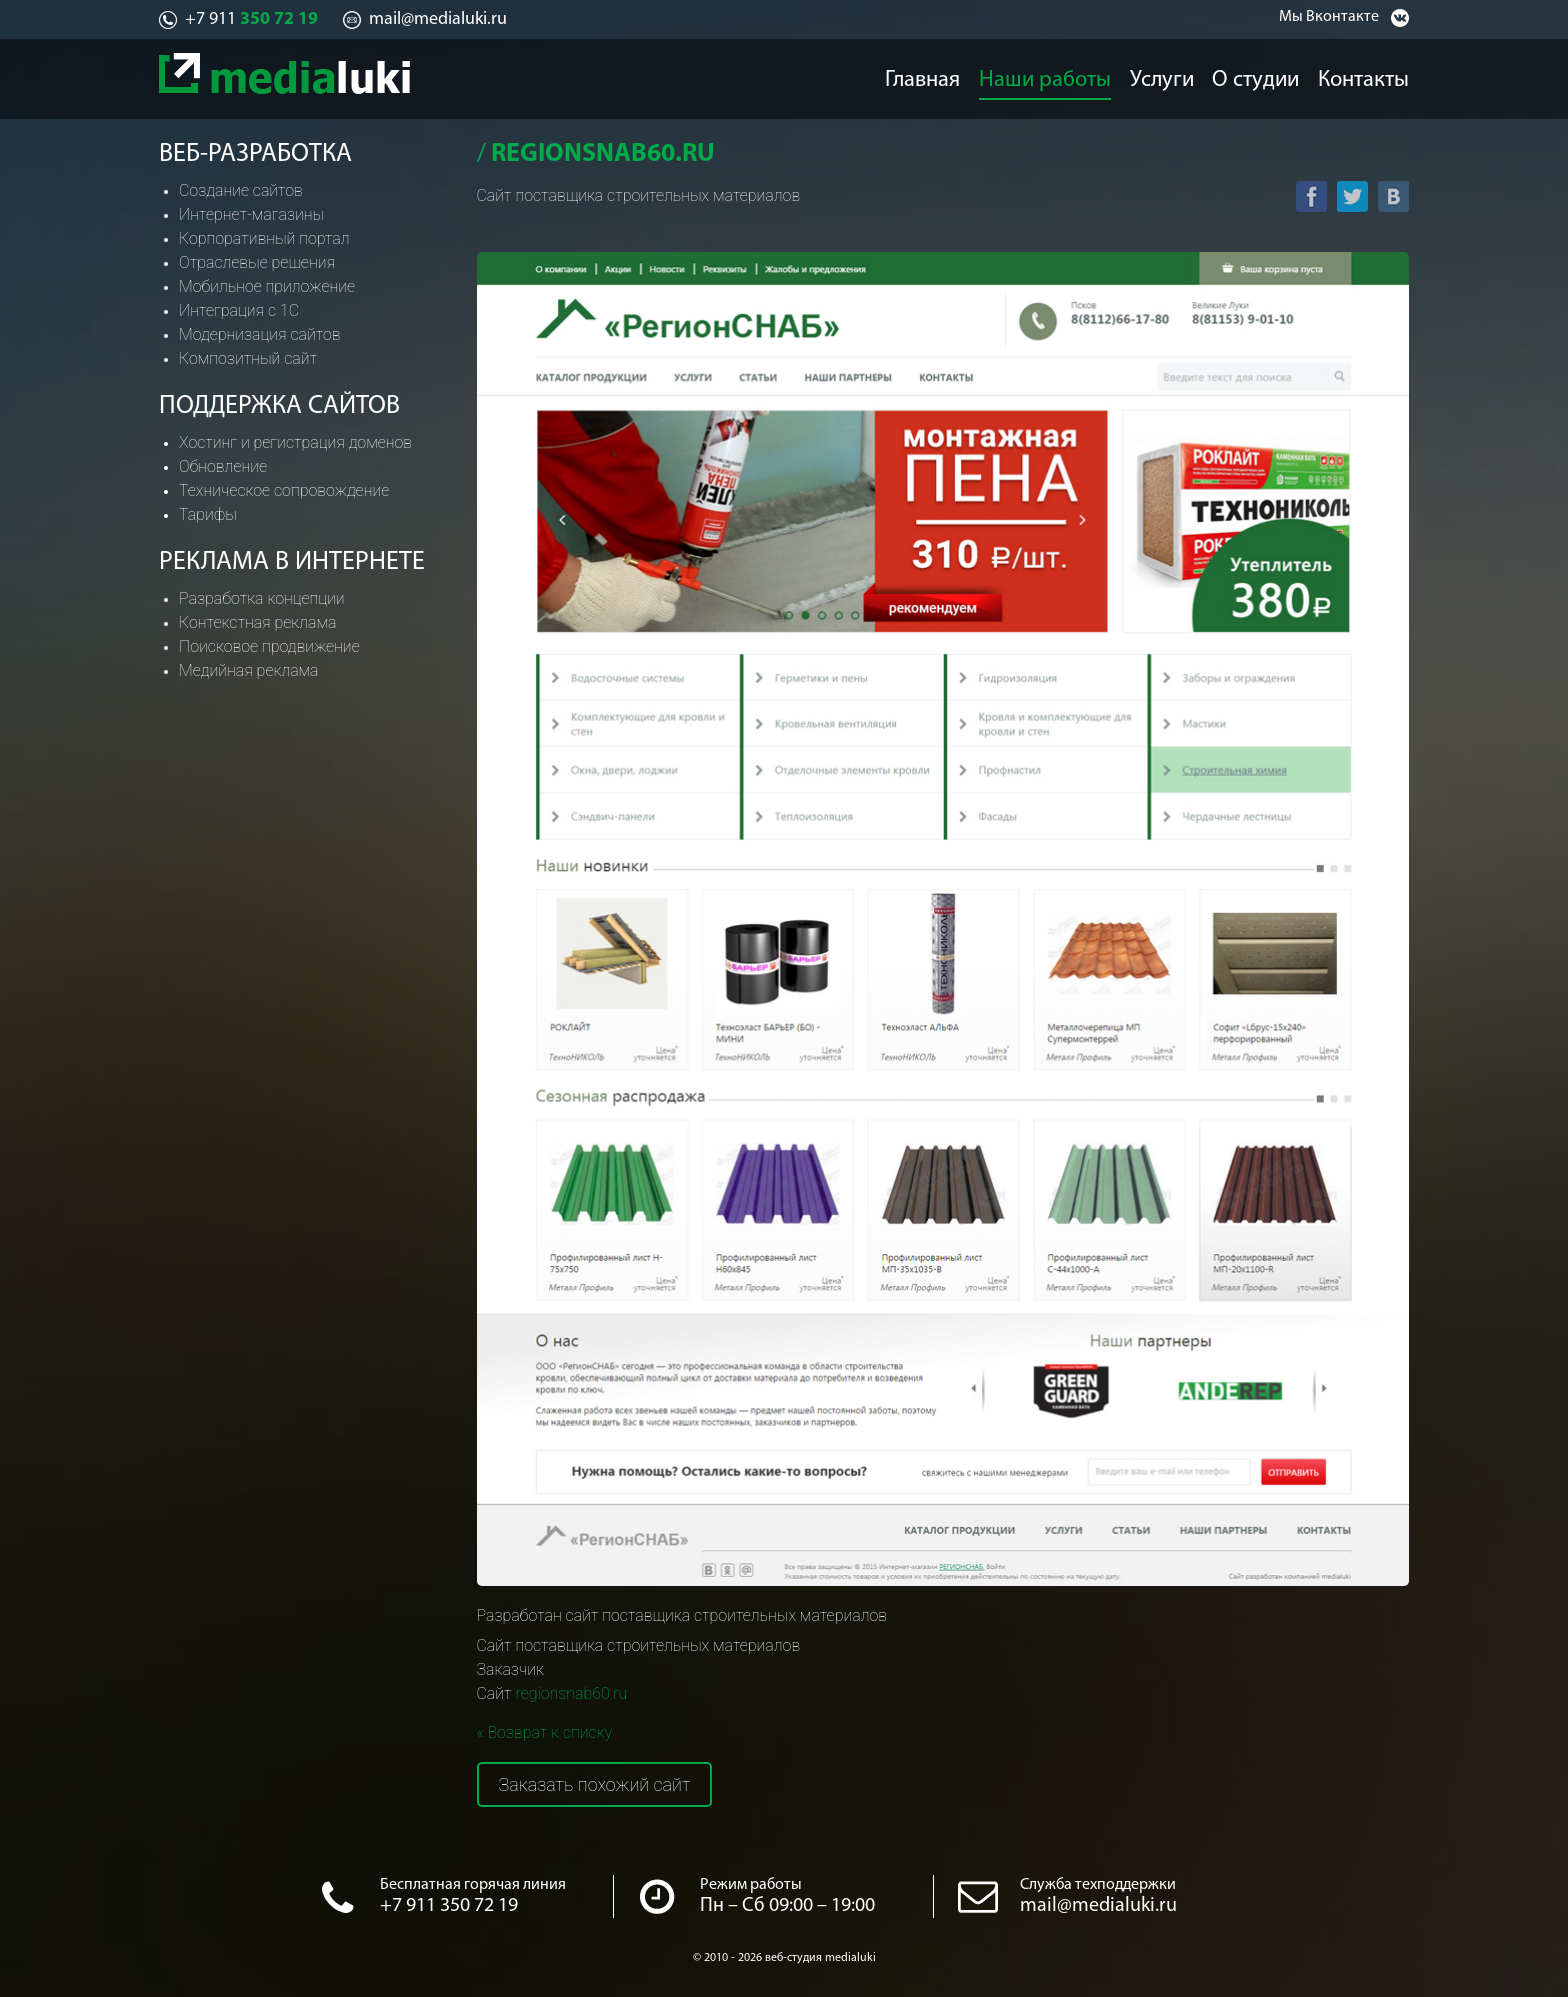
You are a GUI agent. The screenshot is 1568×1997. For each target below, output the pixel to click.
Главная (918, 76)
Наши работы (1042, 76)
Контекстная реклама (257, 622)
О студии (1262, 76)
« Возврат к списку (545, 1732)
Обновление (223, 466)
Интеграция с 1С (239, 310)
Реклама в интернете (292, 562)
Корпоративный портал (264, 238)
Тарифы (208, 514)
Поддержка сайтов (279, 406)
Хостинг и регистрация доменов (295, 442)
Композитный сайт (248, 358)
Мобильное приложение (267, 286)
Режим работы (751, 1885)
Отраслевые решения (257, 262)
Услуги (1159, 76)
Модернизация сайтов (260, 334)
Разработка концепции (262, 598)
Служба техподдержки (1098, 1885)
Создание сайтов (241, 190)
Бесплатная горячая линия (473, 1885)
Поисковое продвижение (269, 646)
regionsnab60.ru (571, 1693)
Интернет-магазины (251, 214)
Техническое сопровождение (284, 490)
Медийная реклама (249, 670)
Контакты (1375, 76)
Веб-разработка (255, 154)
